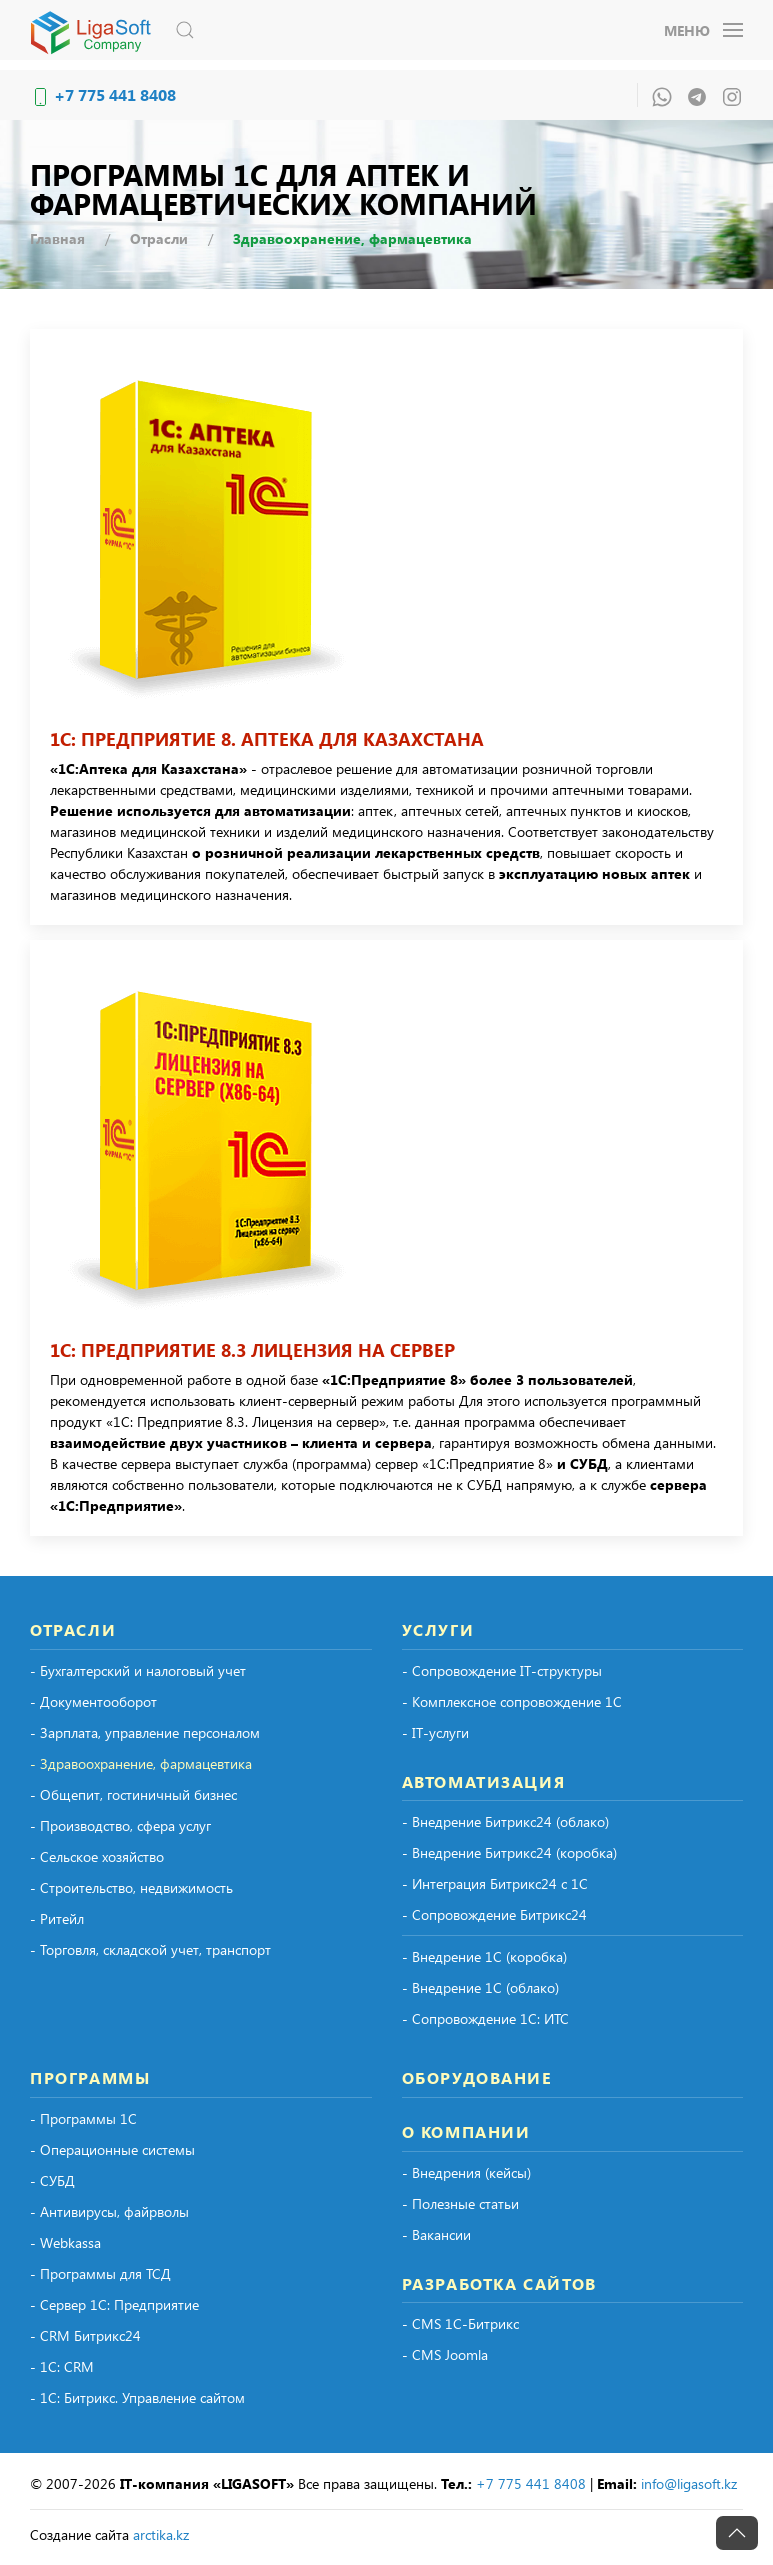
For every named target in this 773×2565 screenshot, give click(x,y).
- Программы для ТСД (100, 2273)
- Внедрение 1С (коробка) (484, 1956)
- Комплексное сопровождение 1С (512, 1701)
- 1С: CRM (62, 2366)
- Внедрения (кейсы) (466, 2172)
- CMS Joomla (445, 2354)
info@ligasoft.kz (689, 2483)
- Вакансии (436, 2234)
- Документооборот (93, 1701)
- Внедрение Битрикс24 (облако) (505, 1821)
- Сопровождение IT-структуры (502, 1670)
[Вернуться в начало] (95, 30)
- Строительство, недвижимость (131, 1887)
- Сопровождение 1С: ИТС (485, 2018)
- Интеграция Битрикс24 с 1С (495, 1883)
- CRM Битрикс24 (85, 2335)
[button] (185, 30)
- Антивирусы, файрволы (109, 2211)
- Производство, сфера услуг (120, 1825)
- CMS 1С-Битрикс (460, 2323)
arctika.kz (161, 2534)
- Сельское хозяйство (97, 1856)
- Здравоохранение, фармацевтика (141, 1763)
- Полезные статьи (460, 2203)
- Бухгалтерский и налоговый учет (138, 1670)
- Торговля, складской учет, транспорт (150, 1949)
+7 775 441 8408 (115, 94)
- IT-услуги (435, 1732)
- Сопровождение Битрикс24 (494, 1914)
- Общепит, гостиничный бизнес (133, 1794)
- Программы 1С (83, 2118)
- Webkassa (65, 2242)
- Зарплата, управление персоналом (145, 1732)
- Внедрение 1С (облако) (480, 1987)
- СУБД (52, 2180)
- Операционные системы (112, 2149)
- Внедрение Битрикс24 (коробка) (509, 1852)
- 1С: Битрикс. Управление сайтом (137, 2397)
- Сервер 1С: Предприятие (114, 2304)
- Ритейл (57, 1918)
